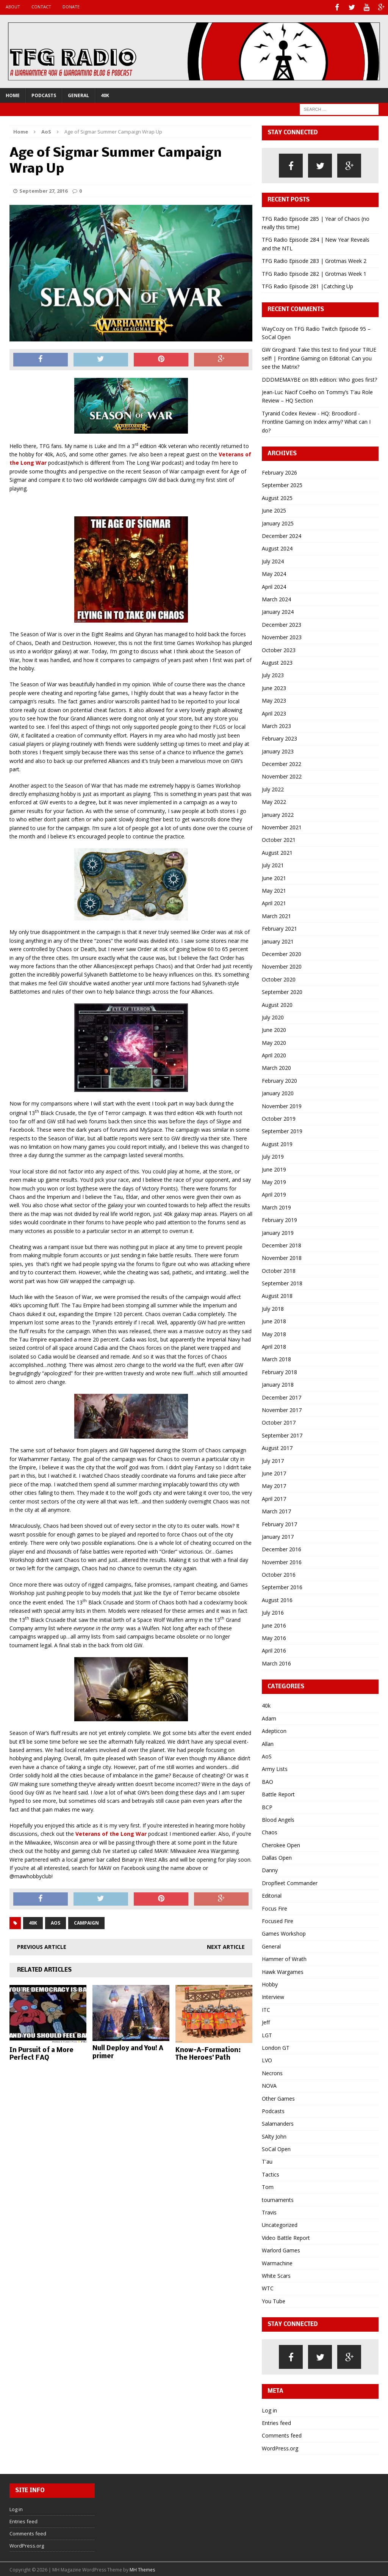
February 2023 (279, 737)
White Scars (276, 2274)
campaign (86, 1922)
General (78, 94)
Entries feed (276, 2421)
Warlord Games (281, 2249)
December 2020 (281, 952)
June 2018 (274, 1320)
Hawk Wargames (283, 1970)
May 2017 (274, 1484)
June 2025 (274, 509)
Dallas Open (277, 1856)
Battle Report (278, 1793)
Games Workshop (284, 1932)
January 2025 (278, 521)
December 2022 (281, 762)
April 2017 (274, 1497)
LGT (267, 2033)
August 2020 (277, 1003)
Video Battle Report (286, 2236)
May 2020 (274, 1041)
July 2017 (273, 1459)
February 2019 (279, 1218)
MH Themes (142, 2568)
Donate (71, 6)
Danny (270, 1869)
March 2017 (276, 1510)
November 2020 (282, 965)
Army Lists (275, 1767)
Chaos (269, 1831)
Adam (269, 1716)
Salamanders (278, 2122)
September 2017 (282, 1433)
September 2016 (282, 1586)
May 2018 (274, 1332)
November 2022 (282, 775)
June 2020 (274, 1028)
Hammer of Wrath (284, 1957)
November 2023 (282, 636)
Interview (273, 1995)
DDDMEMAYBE (281, 378)
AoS (55, 1922)
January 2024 (278, 610)
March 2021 (276, 914)
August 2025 (277, 496)
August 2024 (277, 547)
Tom (268, 2185)
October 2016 (279, 1573)
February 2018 (279, 1370)
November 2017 (282, 1408)
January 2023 (278, 749)
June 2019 (274, 1168)
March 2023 (276, 724)
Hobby (270, 1982)
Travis (269, 2210)
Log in (269, 2408)
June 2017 (274, 1471)
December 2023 (281, 623)
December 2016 (281, 1548)
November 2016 (282, 1560)
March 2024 (276, 597)
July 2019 (273, 1155)
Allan (268, 1742)
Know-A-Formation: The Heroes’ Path (208, 2052)
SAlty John (274, 2135)
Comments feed (282, 2434)
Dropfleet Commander (290, 1881)
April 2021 (274, 902)
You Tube (273, 2299)
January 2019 (278, 1231)
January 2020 (278, 1092)
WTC (268, 2287)
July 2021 (273, 864)
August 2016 (277, 1598)
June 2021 (274, 876)
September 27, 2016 (43, 189)
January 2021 (278, 940)
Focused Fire (277, 1919)
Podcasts (43, 94)
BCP (267, 1805)
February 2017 (279, 1522)
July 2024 (273, 559)
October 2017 (279, 1421)
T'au (267, 2160)
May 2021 (274, 889)
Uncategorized (279, 2223)
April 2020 (274, 1053)
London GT (275, 2046)
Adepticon (274, 1729)
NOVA (269, 2084)
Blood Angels (278, 1818)
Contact (41, 6)
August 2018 (277, 1294)
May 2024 (274, 572)
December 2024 (281, 534)
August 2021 (277, 851)
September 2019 (282, 1130)
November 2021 (282, 825)
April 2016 (274, 1649)
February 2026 (279, 471)
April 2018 (274, 1345)
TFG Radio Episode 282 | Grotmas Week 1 (314, 272)
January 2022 (278, 813)
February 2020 (279, 1079)
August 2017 (277, 1446)
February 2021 (279, 927)
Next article (226, 1945)
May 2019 (274, 1180)
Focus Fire (274, 1907)
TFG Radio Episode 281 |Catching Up (307, 284)
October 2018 (279, 1269)
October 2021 (279, 838)
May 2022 (274, 800)
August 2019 (277, 1142)
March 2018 (276, 1358)
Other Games (278, 2097)
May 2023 (274, 699)
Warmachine (277, 2261)
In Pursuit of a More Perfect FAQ (41, 2052)
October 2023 (279, 648)
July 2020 (273, 1015)
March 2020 (276, 1066)
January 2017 (278, 1535)
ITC (266, 2008)
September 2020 (282, 990)
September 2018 (282, 1282)
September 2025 (282, 484)
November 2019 (282, 1104)
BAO (267, 1780)
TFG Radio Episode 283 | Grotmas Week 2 (314, 259)
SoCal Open (276, 2147)
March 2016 (276, 1661)
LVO (267, 2059)
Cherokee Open (281, 1843)
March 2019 (276, 1205)
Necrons (272, 2071)
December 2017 (281, 1396)
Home (13, 94)
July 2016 (273, 1611)
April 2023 (274, 712)
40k (105, 94)
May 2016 (274, 1636)
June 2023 (274, 686)
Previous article (41, 1945)
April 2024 (274, 585)
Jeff (266, 2021)
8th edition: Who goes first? (343, 378)
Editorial (272, 1894)
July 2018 (273, 1307)
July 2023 (273, 674)
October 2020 (279, 977)
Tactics (270, 2173)
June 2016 (274, 1624)
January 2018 (278, 1383)
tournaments (278, 2198)
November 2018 (282, 1256)
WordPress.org (280, 2446)
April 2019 (274, 1193)
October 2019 (279, 1117)
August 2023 (277, 661)
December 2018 (281, 1243)
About (13, 6)
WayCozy (273, 327)
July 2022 (273, 787)
